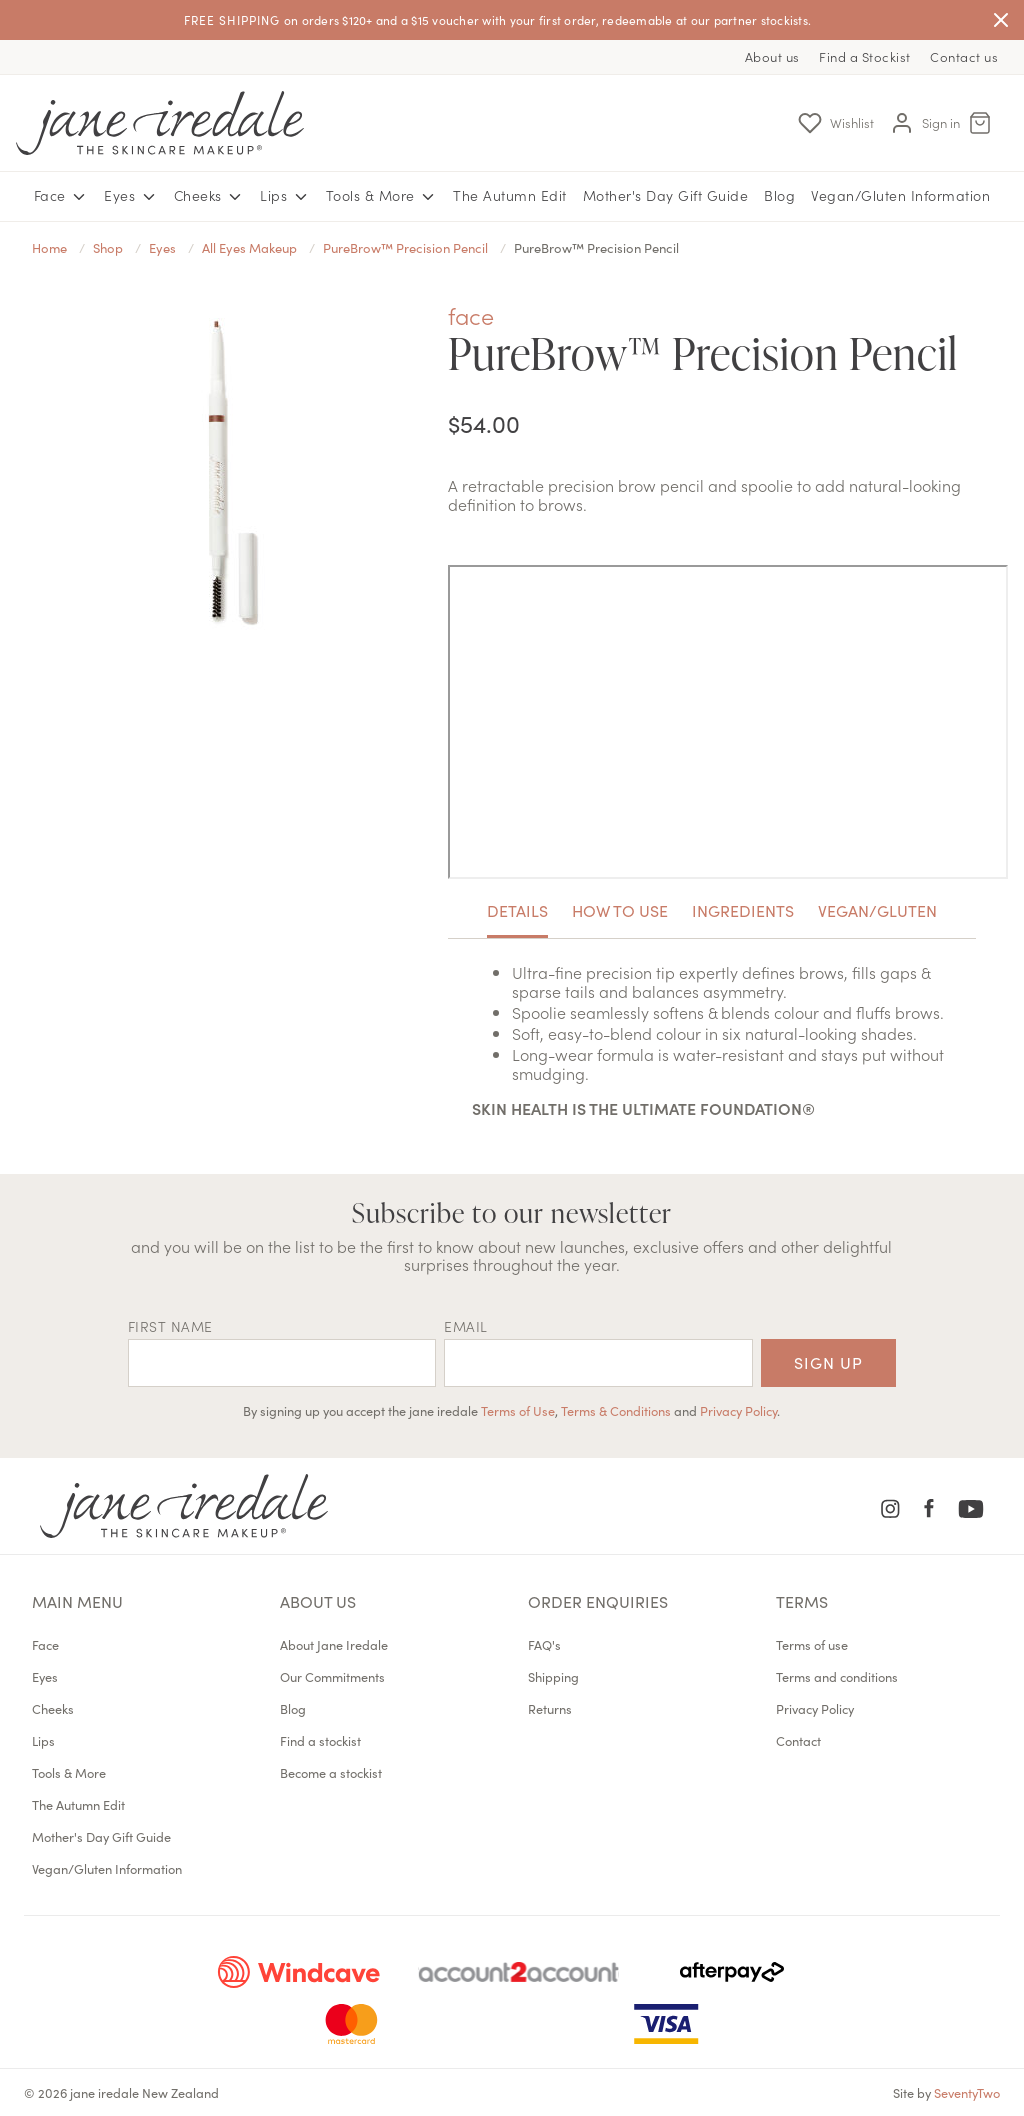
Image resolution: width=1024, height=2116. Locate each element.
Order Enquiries (598, 1601)
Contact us (964, 56)
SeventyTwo (967, 2092)
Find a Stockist (865, 56)
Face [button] (61, 196)
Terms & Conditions (616, 1410)
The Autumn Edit (510, 195)
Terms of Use (518, 1410)
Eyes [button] (131, 196)
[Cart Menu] (980, 123)
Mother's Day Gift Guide (666, 195)
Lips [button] (285, 196)
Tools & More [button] (382, 196)
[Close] (1001, 20)
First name (170, 1326)
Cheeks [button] (209, 196)
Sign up (828, 1362)
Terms (802, 1601)
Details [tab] (517, 910)
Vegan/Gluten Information (900, 195)
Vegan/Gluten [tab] (877, 910)
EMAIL (466, 1326)
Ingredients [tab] (743, 910)
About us (772, 56)
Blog (779, 195)
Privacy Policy (738, 1410)
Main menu (77, 1601)
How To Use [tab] (620, 910)
